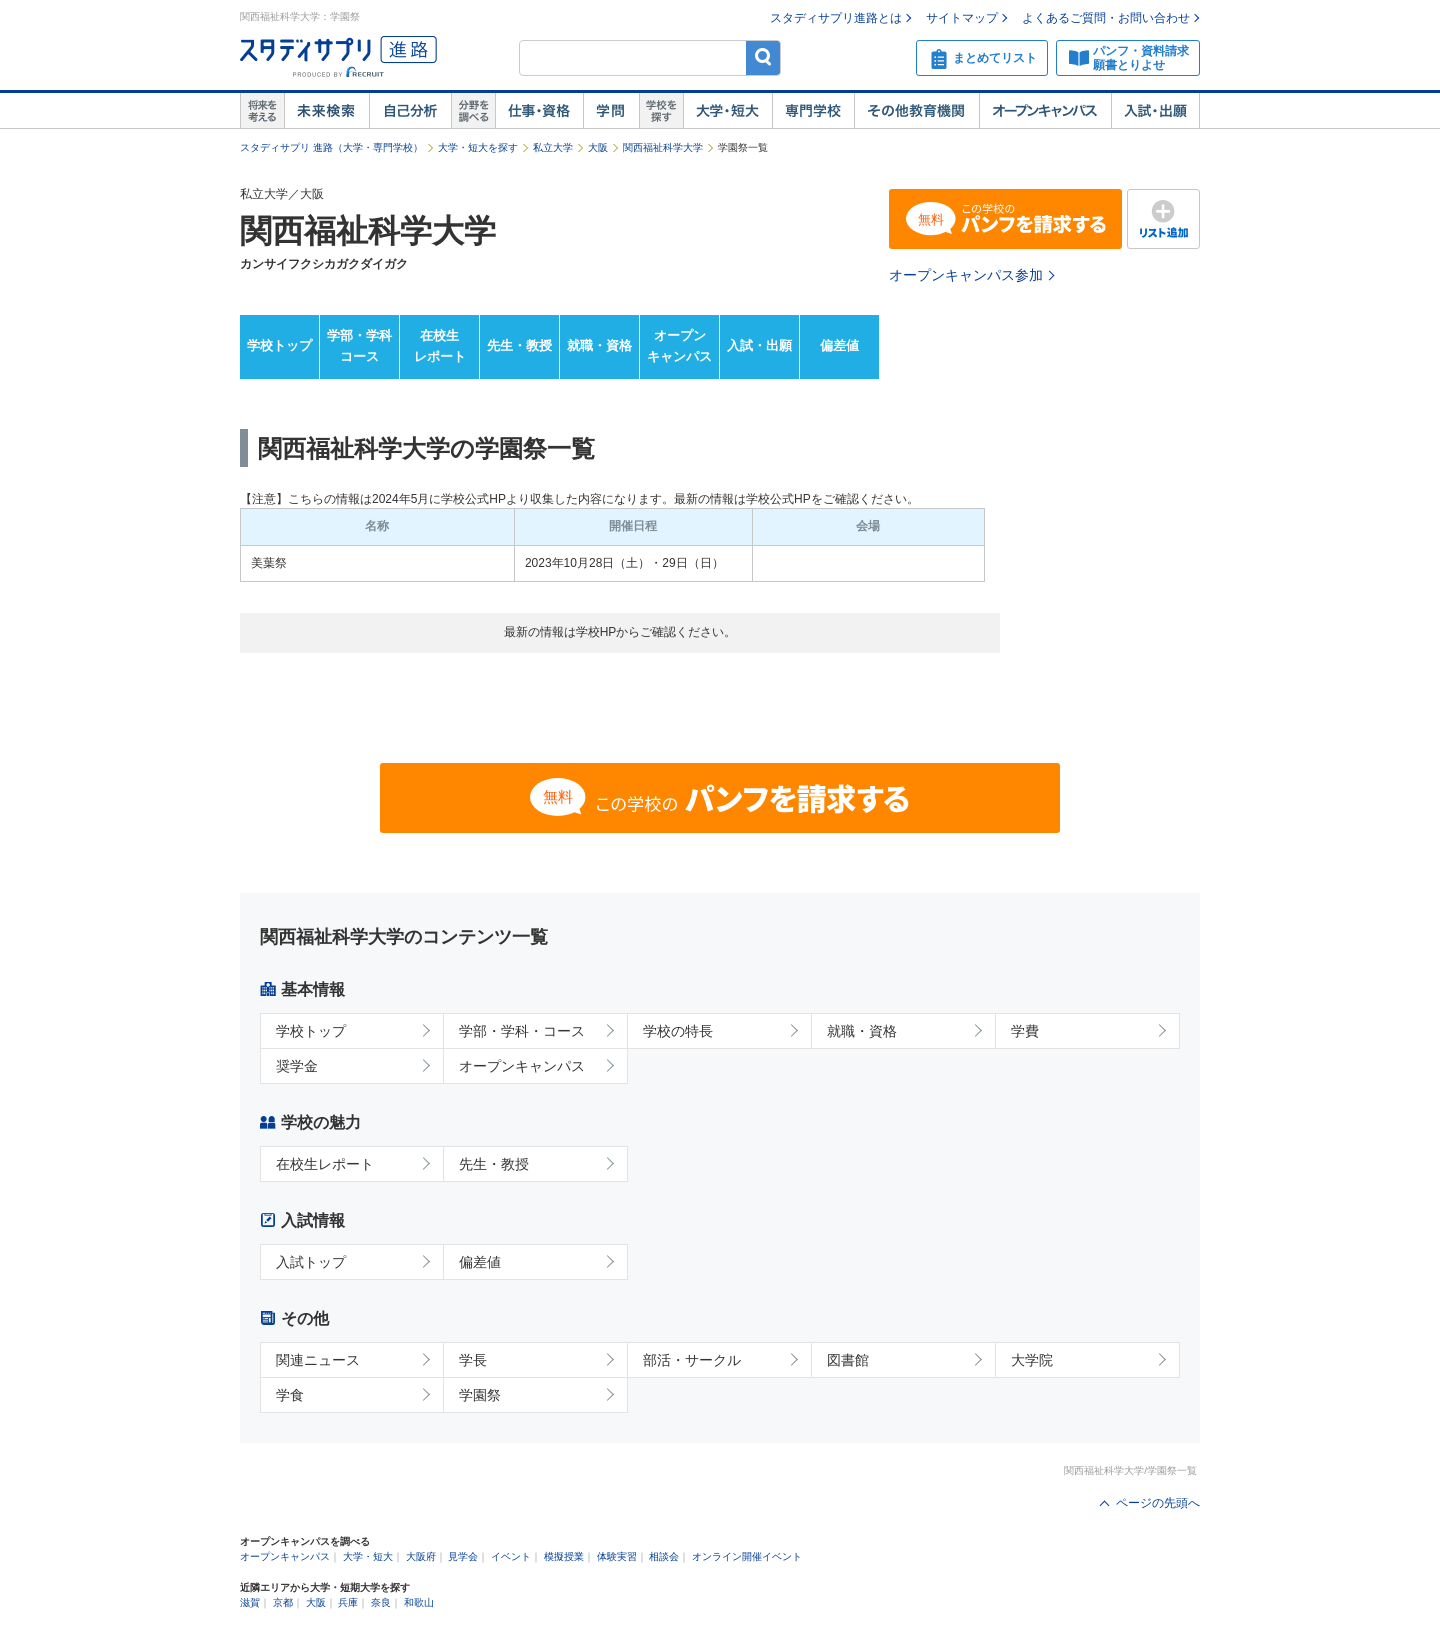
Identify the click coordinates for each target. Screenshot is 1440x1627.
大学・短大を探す (478, 147)
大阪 (598, 147)
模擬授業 (564, 1556)
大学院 (1032, 1360)
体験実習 (617, 1556)
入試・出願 (1155, 111)
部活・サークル (692, 1360)
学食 (290, 1395)
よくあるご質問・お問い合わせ (1106, 18)
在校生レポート (440, 346)
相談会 (664, 1556)
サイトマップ (962, 18)
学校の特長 (678, 1031)
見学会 (463, 1556)
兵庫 (348, 1602)
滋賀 (250, 1602)
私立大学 (553, 147)
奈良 (381, 1602)
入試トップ (311, 1262)
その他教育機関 (916, 111)
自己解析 (410, 111)
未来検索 (326, 111)
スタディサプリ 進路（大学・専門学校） (331, 147)
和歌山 (419, 1602)
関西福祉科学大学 (663, 147)
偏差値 (839, 345)
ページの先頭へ (1158, 1503)
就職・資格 (599, 345)
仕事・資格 (539, 111)
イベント (511, 1556)
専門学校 (813, 111)
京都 (283, 1602)
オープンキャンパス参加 (966, 275)
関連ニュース (318, 1360)
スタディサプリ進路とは (836, 18)
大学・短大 (727, 111)
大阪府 (421, 1556)
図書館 (848, 1360)
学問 (611, 111)
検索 (763, 57)
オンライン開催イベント (747, 1556)
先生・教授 (519, 345)
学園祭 (480, 1395)
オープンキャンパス (1045, 111)
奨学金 (297, 1066)
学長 (473, 1360)
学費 (1025, 1031)
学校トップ (279, 345)
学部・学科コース (359, 346)
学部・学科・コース (522, 1031)
